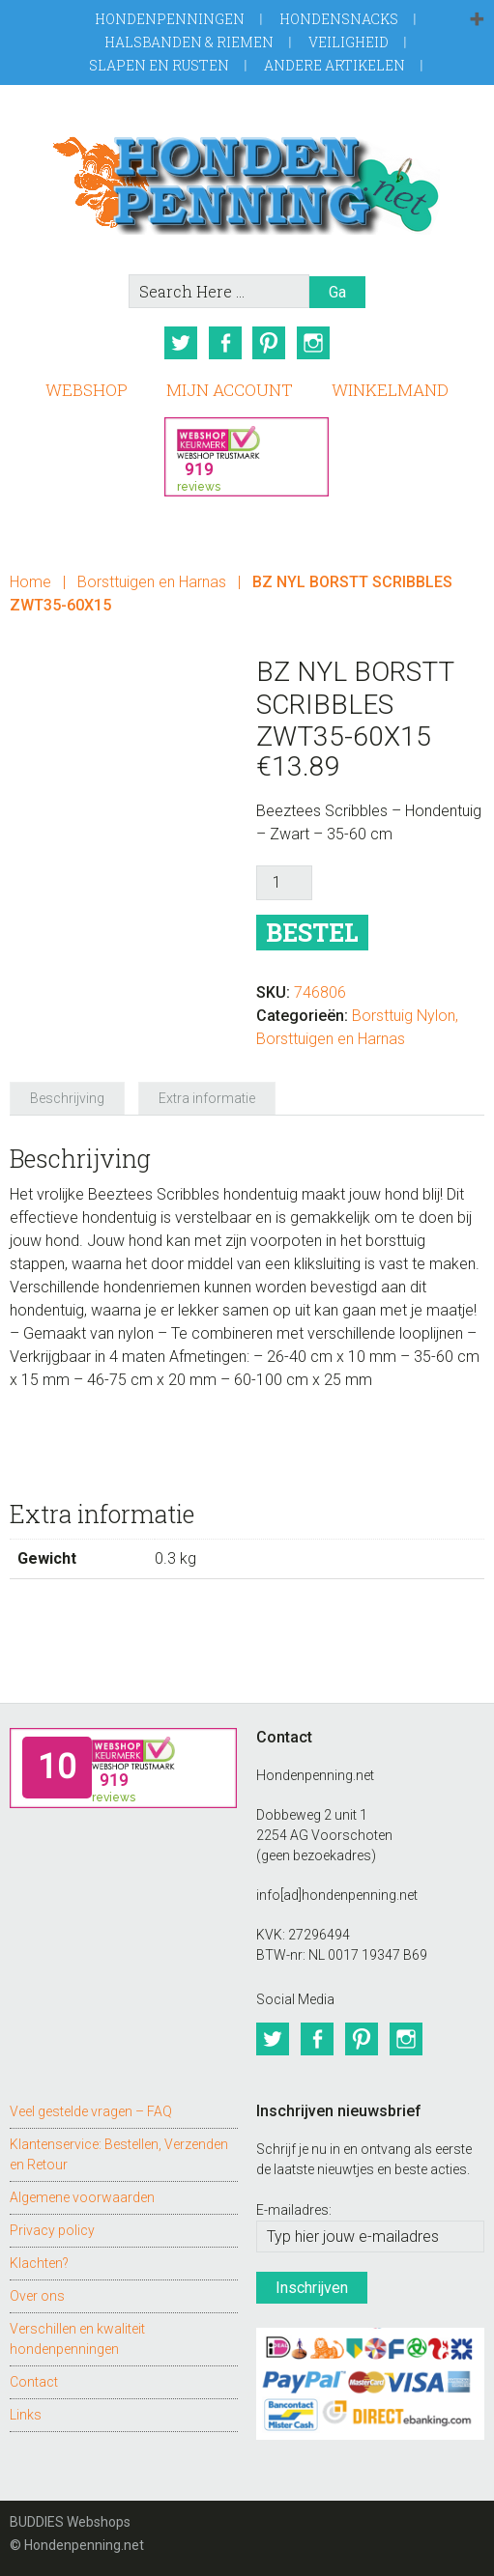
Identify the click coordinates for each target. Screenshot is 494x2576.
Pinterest (268, 342)
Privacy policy (52, 2230)
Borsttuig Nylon (403, 1015)
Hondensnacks (338, 19)
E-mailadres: (294, 2210)
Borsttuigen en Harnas (151, 582)
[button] (476, 20)
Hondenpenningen (170, 19)
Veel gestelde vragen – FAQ (91, 2111)
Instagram (313, 342)
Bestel (312, 932)
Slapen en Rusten (159, 65)
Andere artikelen (334, 65)
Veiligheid (348, 42)
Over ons (37, 2296)
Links (26, 2414)
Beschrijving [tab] (67, 1098)
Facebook (224, 342)
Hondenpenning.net (247, 179)
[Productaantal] (284, 882)
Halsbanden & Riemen (189, 42)
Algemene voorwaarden (82, 2197)
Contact (34, 2382)
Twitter (179, 342)
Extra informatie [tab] (207, 1098)
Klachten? (39, 2263)
